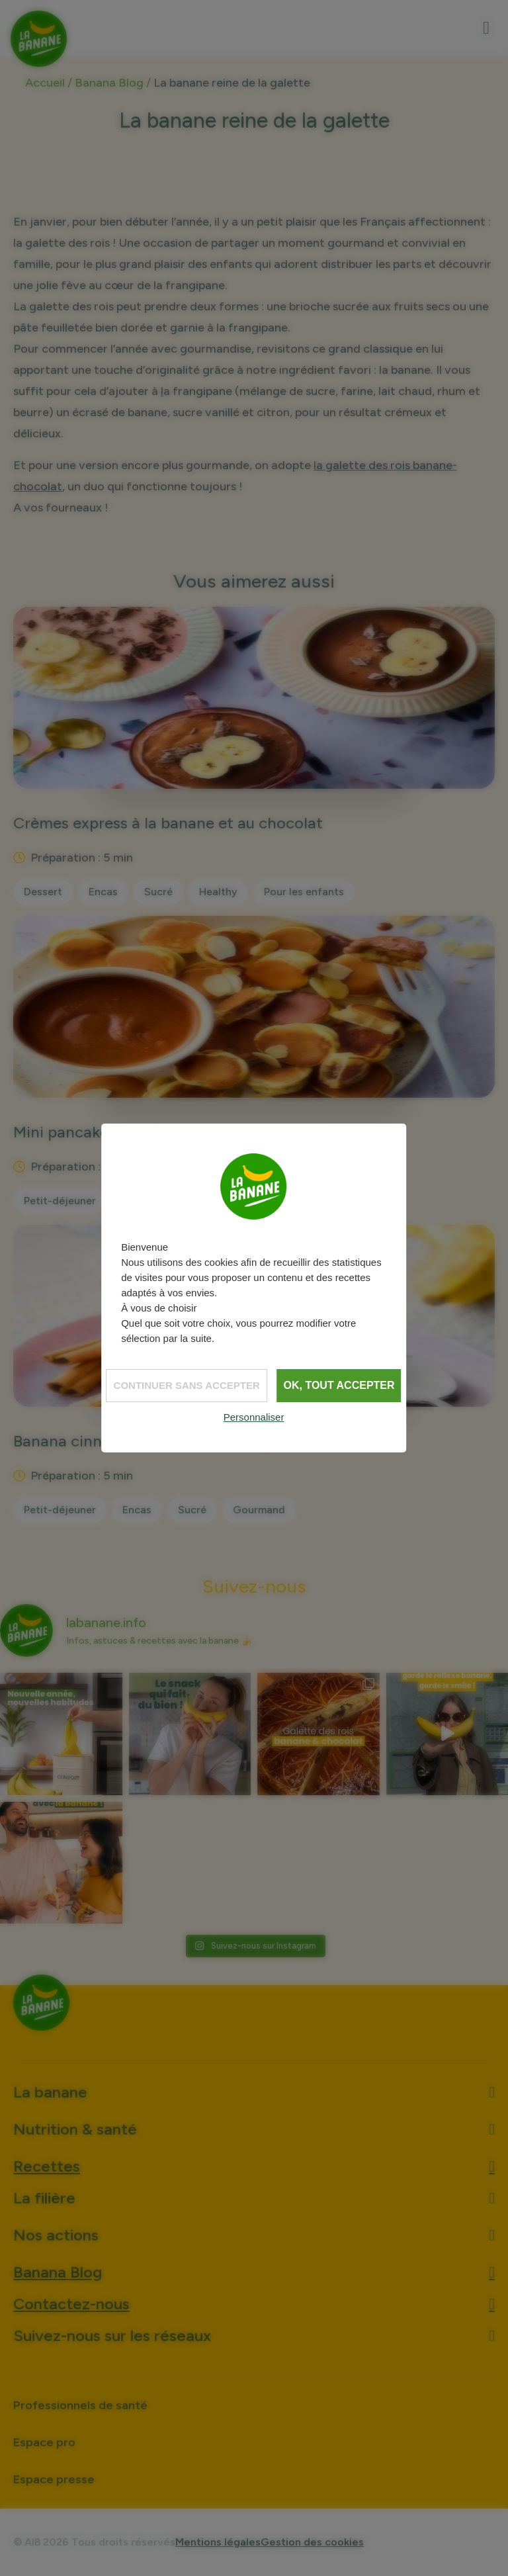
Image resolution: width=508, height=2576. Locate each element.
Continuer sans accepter (187, 1385)
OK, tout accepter (339, 1385)
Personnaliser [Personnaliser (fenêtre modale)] (254, 1417)
